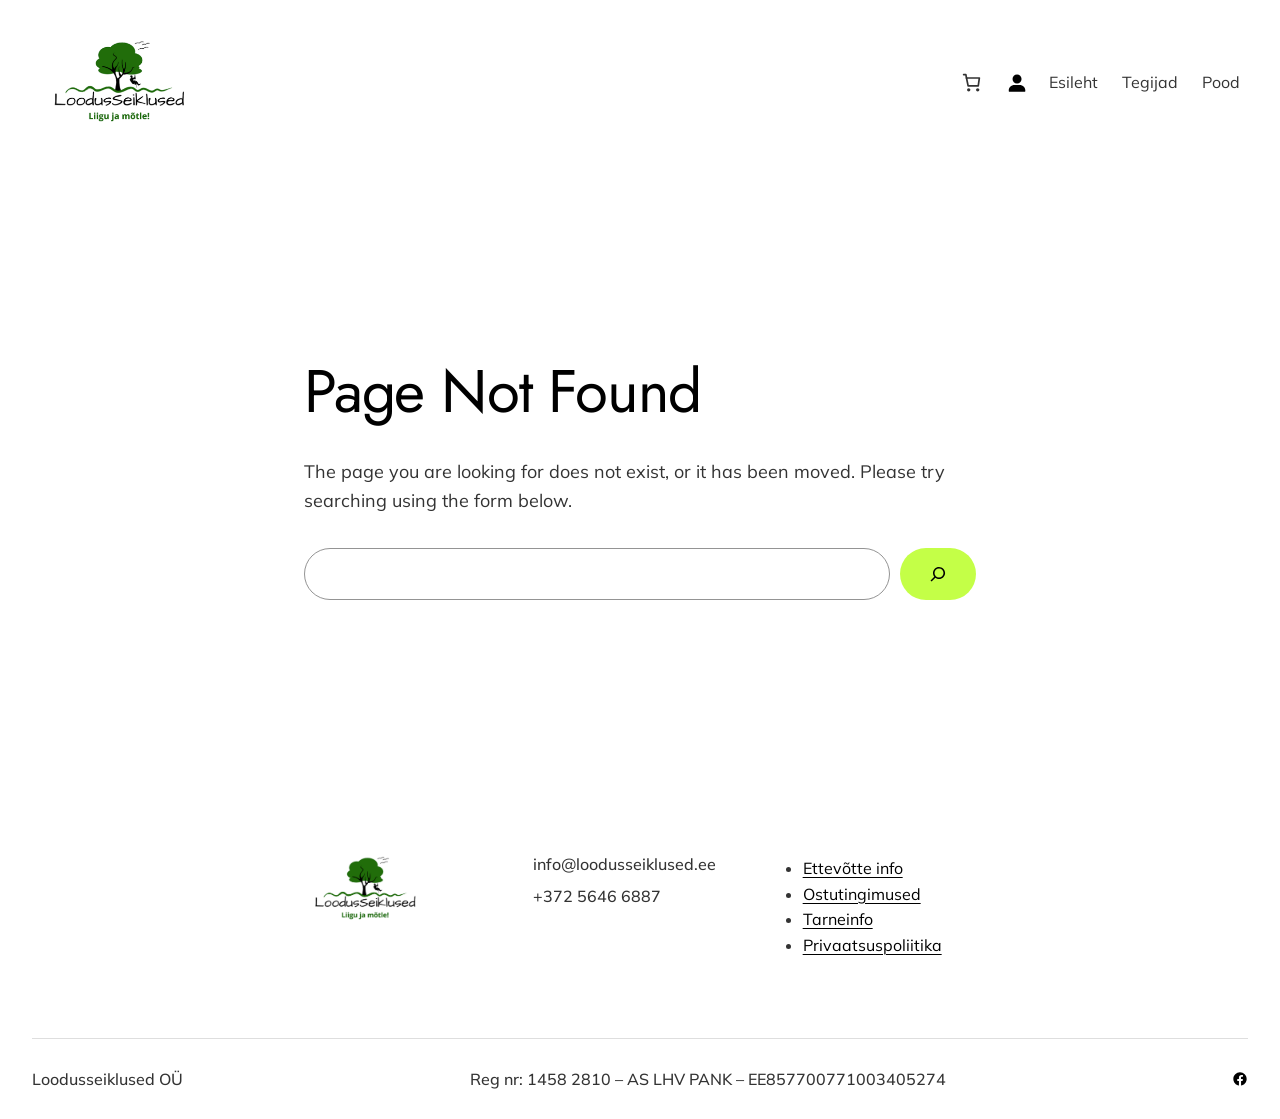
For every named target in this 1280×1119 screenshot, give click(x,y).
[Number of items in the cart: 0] (971, 82)
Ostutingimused (862, 893)
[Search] (938, 574)
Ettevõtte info (853, 868)
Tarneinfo (838, 919)
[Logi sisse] (1016, 82)
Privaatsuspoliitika (872, 945)
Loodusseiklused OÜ (107, 1079)
